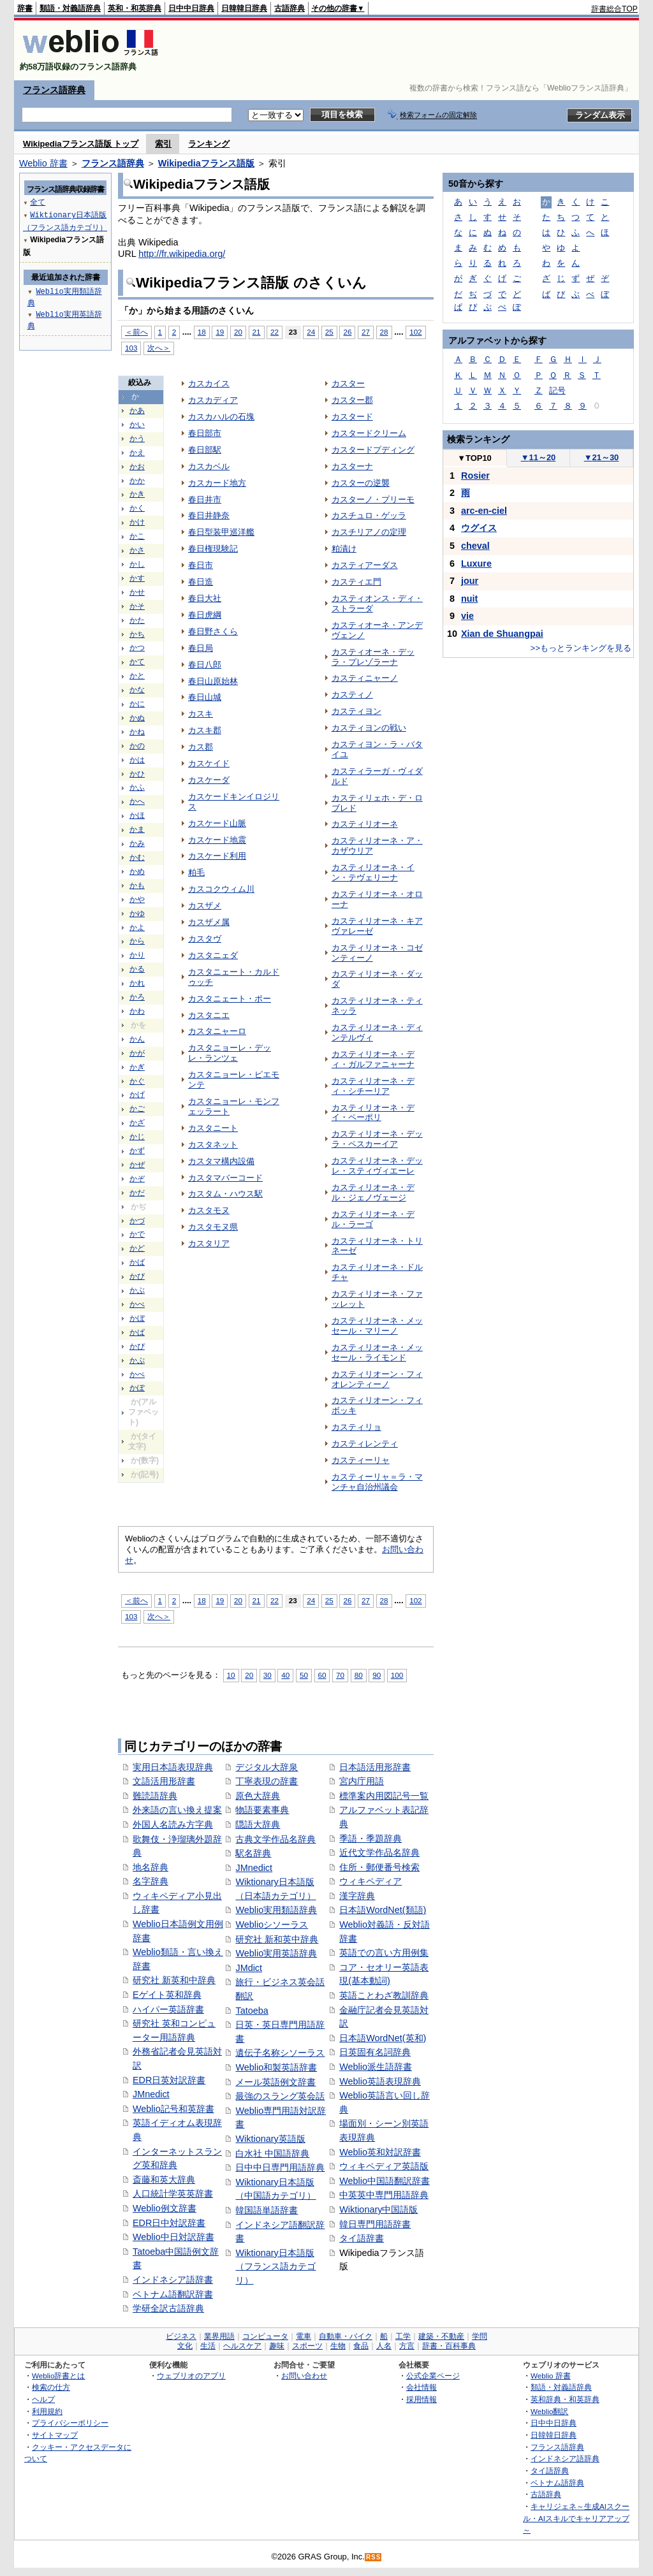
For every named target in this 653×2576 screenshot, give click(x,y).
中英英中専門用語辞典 (384, 2195)
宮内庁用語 (361, 1781)
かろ (137, 997)
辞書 (25, 8)
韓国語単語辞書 (266, 2210)
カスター (348, 383)
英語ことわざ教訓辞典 (384, 1995)
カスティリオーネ (365, 824)
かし (137, 564)
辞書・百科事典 (449, 2346)
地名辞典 (150, 1867)
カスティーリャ (361, 1460)
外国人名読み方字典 (173, 1824)
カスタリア (209, 1243)
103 (131, 348)
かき (137, 494)
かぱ (137, 1332)
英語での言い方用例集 (384, 1952)
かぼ (137, 1318)
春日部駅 (204, 450)
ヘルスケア (242, 2346)
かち (137, 634)
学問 (479, 2336)
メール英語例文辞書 (275, 2082)
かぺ (137, 1374)
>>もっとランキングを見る (581, 648)
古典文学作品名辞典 (275, 1839)
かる (137, 968)
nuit (469, 598)
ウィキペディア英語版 (384, 2166)
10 (231, 1675)
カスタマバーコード (225, 1177)
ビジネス (181, 2336)
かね (137, 731)
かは (137, 759)
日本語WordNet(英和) (382, 2038)
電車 (303, 2336)
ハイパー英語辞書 (168, 2009)
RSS (373, 2557)
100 (397, 1675)
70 (340, 1675)
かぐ (137, 1081)
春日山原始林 (213, 681)
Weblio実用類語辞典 (276, 1910)
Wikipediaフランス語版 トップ (80, 144)
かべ (137, 1304)
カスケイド (209, 763)
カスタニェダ (213, 955)
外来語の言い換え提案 (177, 1810)
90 (376, 1675)
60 (322, 1675)
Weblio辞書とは (58, 2375)
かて (137, 661)
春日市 (200, 565)
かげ (137, 1094)
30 (267, 1675)
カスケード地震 (217, 840)
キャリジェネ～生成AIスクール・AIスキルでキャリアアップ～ (576, 2518)
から (137, 940)
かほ (137, 815)
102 (415, 332)
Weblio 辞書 (43, 163)
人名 (384, 2346)
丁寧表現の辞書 (266, 1781)
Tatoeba (251, 2010)
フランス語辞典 (54, 90)
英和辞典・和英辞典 (565, 2399)
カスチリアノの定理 (369, 532)
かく (137, 508)
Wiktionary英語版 (270, 2139)
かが (137, 1053)
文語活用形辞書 (164, 1781)
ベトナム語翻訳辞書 (173, 2294)
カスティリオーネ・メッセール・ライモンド (377, 1352)
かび (137, 1276)
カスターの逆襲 (361, 483)
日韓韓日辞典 (244, 8)
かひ (137, 773)
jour (469, 581)
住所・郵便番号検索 (379, 1867)
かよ (137, 927)
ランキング (209, 144)
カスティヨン (356, 711)
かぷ (137, 1360)
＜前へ (136, 332)
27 (366, 332)
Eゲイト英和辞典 (167, 1995)
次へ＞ (158, 348)
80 (359, 1675)
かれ (137, 983)
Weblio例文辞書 (164, 2208)
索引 (163, 144)
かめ (137, 871)
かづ (137, 1220)
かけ (137, 522)
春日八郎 (204, 664)
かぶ (137, 1290)
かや (137, 899)
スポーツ (307, 2346)
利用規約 (47, 2411)
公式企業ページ (433, 2375)
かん (137, 1039)
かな (137, 689)
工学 (403, 2336)
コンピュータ (265, 2336)
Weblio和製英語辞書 (276, 2067)
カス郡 (200, 747)
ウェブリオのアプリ (191, 2375)
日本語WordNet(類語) (382, 1910)
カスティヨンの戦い (369, 727)
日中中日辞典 (191, 8)
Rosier (475, 475)
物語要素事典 (262, 1810)
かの (137, 745)
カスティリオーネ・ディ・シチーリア (373, 1086)
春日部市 (204, 433)
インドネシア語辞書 (173, 2279)
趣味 (276, 2346)
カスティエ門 (356, 581)
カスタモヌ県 (213, 1227)
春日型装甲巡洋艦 (221, 532)
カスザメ (204, 905)
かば (137, 1262)
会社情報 (421, 2387)
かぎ (137, 1067)
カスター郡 (352, 400)
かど (137, 1248)
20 (238, 332)
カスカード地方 (217, 483)
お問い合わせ (304, 2375)
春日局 (200, 648)
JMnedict (151, 2094)
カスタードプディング (373, 450)
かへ (137, 801)
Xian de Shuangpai (502, 634)
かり (137, 954)
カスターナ (352, 466)
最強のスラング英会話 (280, 2096)
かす (137, 578)
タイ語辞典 (550, 2470)
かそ (137, 606)
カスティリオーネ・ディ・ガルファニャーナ (373, 1059)
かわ (137, 1011)
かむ (137, 857)
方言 (407, 2346)
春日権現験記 (213, 548)
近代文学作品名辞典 (379, 1852)
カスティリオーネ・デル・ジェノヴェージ (373, 1192)
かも (137, 885)
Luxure (476, 563)
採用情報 (421, 2399)
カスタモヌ (209, 1210)
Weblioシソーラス (271, 1924)
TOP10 (474, 458)
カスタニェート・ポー (229, 998)
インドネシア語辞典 (565, 2458)
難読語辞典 (155, 1796)
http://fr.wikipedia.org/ (181, 254)
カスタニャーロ (217, 1031)
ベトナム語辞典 (557, 2482)
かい (137, 424)
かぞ (137, 1178)
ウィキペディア (370, 1881)
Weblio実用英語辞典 (276, 1953)
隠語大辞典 (257, 1824)
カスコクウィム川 (221, 889)
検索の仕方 (51, 2387)
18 (202, 332)
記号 (557, 390)
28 (384, 332)
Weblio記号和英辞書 (173, 2109)
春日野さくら (213, 631)
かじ (137, 1136)
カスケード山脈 (217, 823)
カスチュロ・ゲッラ (369, 515)
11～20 (538, 457)
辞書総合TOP (614, 8)
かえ (137, 452)
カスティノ (352, 694)
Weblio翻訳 (549, 2411)
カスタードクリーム (369, 433)
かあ (137, 410)
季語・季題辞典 (370, 1838)
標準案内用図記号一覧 (384, 1796)
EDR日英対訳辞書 (169, 2080)
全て (37, 201)
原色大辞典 (257, 1796)
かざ (137, 1122)
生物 (338, 2346)
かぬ (137, 717)
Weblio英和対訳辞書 (380, 2152)
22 (274, 332)
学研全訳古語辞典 (168, 2308)
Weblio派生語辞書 (375, 2067)
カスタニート (213, 1128)
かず (137, 1150)
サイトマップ (55, 2435)
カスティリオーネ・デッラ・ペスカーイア (377, 1139)
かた (137, 620)
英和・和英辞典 (134, 8)
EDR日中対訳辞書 (169, 2223)
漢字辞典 (357, 1896)
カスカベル (209, 466)
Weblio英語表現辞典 (380, 2081)
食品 (361, 2346)
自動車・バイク (345, 2336)
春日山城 (204, 697)
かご (137, 1108)
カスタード (352, 416)
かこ (137, 536)
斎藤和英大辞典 (164, 2179)
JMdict (248, 1968)
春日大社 (204, 598)
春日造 (200, 581)
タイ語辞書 (361, 2238)
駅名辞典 (253, 1853)
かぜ (137, 1164)
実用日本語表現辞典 (173, 1767)
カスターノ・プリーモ (373, 499)
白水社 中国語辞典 (272, 2153)
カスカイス (209, 383)
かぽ (137, 1387)
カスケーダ (209, 780)
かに (137, 703)
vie (467, 616)
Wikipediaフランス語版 (206, 163)
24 (311, 332)
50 (304, 1675)
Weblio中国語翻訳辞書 (384, 2181)
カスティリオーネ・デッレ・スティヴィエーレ (377, 1165)
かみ (137, 843)
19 (220, 332)
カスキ (200, 713)
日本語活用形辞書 (375, 1767)
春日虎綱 (204, 615)
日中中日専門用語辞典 (280, 2167)
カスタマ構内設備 (221, 1161)
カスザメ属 (209, 922)
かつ (137, 647)
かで (137, 1234)
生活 (208, 2346)
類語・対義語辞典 (70, 8)
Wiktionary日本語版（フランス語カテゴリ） (275, 2266)
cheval (475, 546)
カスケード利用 (217, 856)
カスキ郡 (204, 730)
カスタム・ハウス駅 (225, 1193)
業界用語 (219, 2336)
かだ (137, 1192)
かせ (137, 592)
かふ (137, 787)
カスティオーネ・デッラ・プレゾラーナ (373, 657)
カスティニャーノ (365, 678)
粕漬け (344, 548)
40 (285, 1675)
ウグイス (479, 528)
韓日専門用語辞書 (375, 2224)
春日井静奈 (209, 515)
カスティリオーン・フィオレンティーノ (377, 1379)
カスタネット (213, 1144)
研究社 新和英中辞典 (276, 1939)
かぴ (137, 1346)
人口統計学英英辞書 (173, 2193)
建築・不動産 (441, 2336)
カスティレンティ (365, 1443)
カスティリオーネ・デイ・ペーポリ (373, 1113)
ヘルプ (43, 2399)
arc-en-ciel (484, 511)
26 (347, 332)
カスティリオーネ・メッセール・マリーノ (377, 1325)
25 (329, 332)
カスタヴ (204, 938)
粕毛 (196, 872)
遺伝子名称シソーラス (280, 2053)
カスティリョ (356, 1427)
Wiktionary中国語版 (378, 2209)
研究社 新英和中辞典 (174, 1980)
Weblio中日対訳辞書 (173, 2237)
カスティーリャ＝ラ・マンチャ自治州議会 (377, 1482)
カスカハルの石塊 (221, 416)
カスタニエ (209, 1015)
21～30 (601, 457)
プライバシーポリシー (70, 2423)
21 (257, 332)
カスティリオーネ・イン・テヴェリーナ (373, 872)
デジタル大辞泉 (266, 1767)
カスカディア (213, 400)
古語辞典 (289, 8)
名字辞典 (150, 1881)
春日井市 (204, 499)
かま (137, 829)
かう (137, 438)
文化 (185, 2346)
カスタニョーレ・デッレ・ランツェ (229, 1053)
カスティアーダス (365, 565)
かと (137, 675)
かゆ (137, 913)
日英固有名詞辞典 (375, 2052)
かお (137, 466)
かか (137, 480)
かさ (137, 550)
